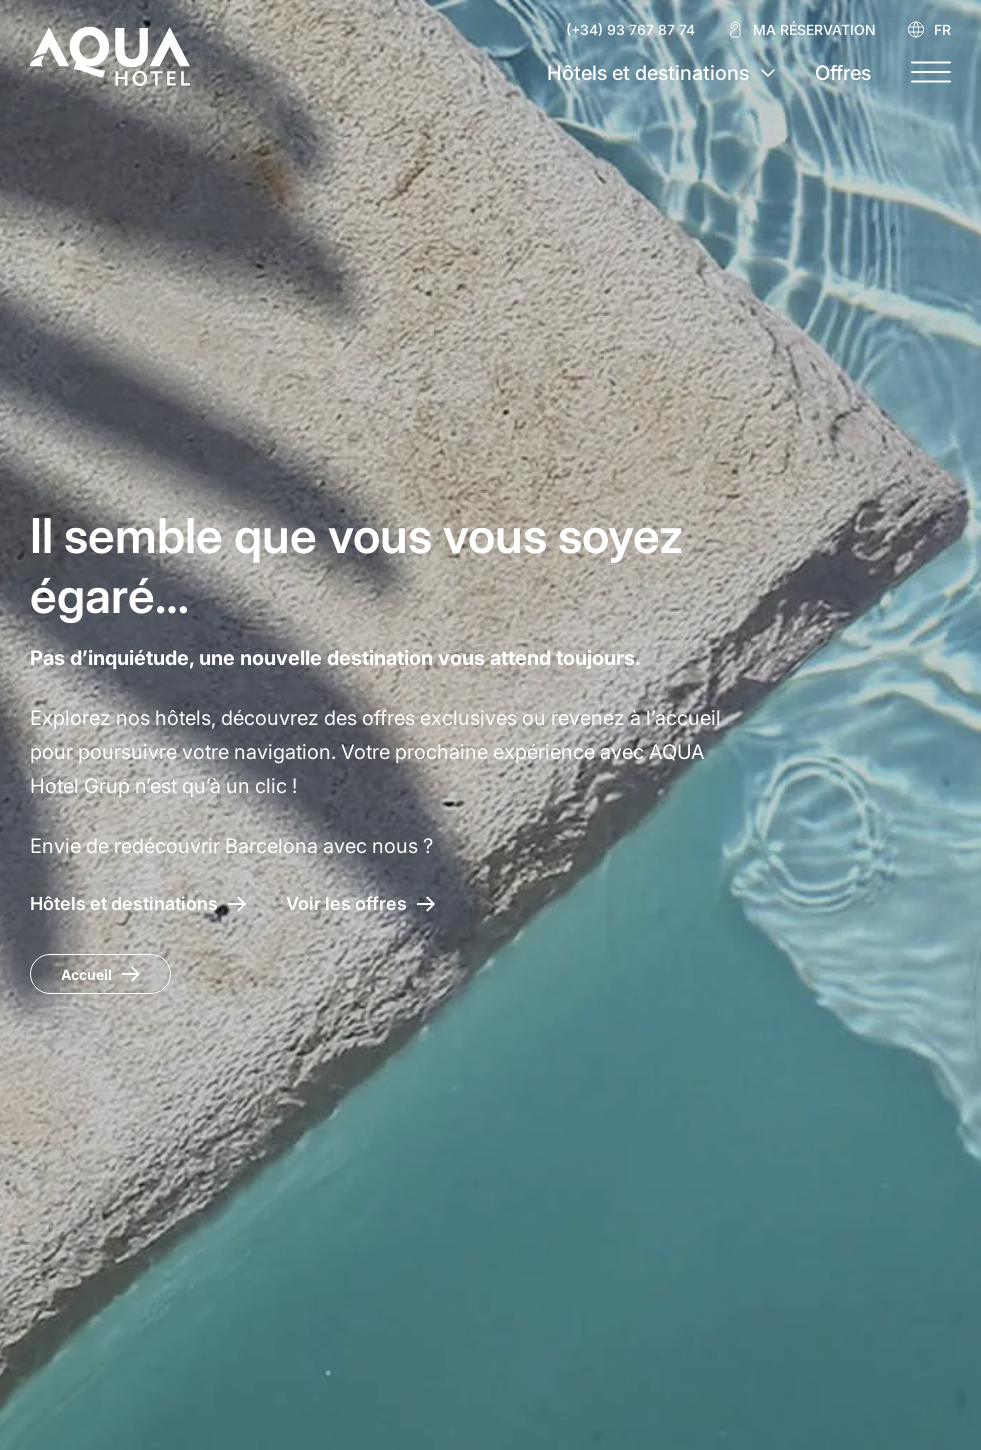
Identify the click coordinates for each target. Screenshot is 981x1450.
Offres (843, 73)
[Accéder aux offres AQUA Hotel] (360, 903)
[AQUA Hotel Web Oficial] (110, 56)
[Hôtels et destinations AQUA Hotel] (138, 903)
